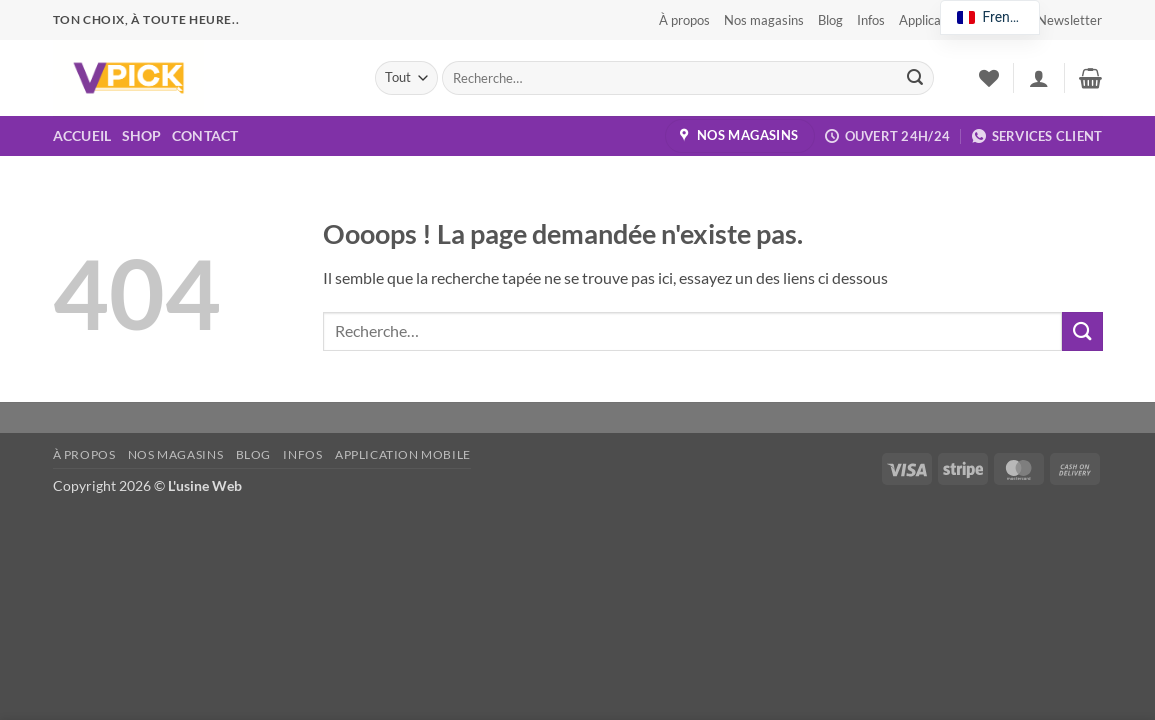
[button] (1060, 20)
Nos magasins (764, 20)
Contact (205, 135)
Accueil (82, 135)
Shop (142, 135)
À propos (684, 20)
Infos (871, 20)
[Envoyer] (915, 78)
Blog (830, 20)
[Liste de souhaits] (989, 78)
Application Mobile (403, 454)
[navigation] (990, 17)
